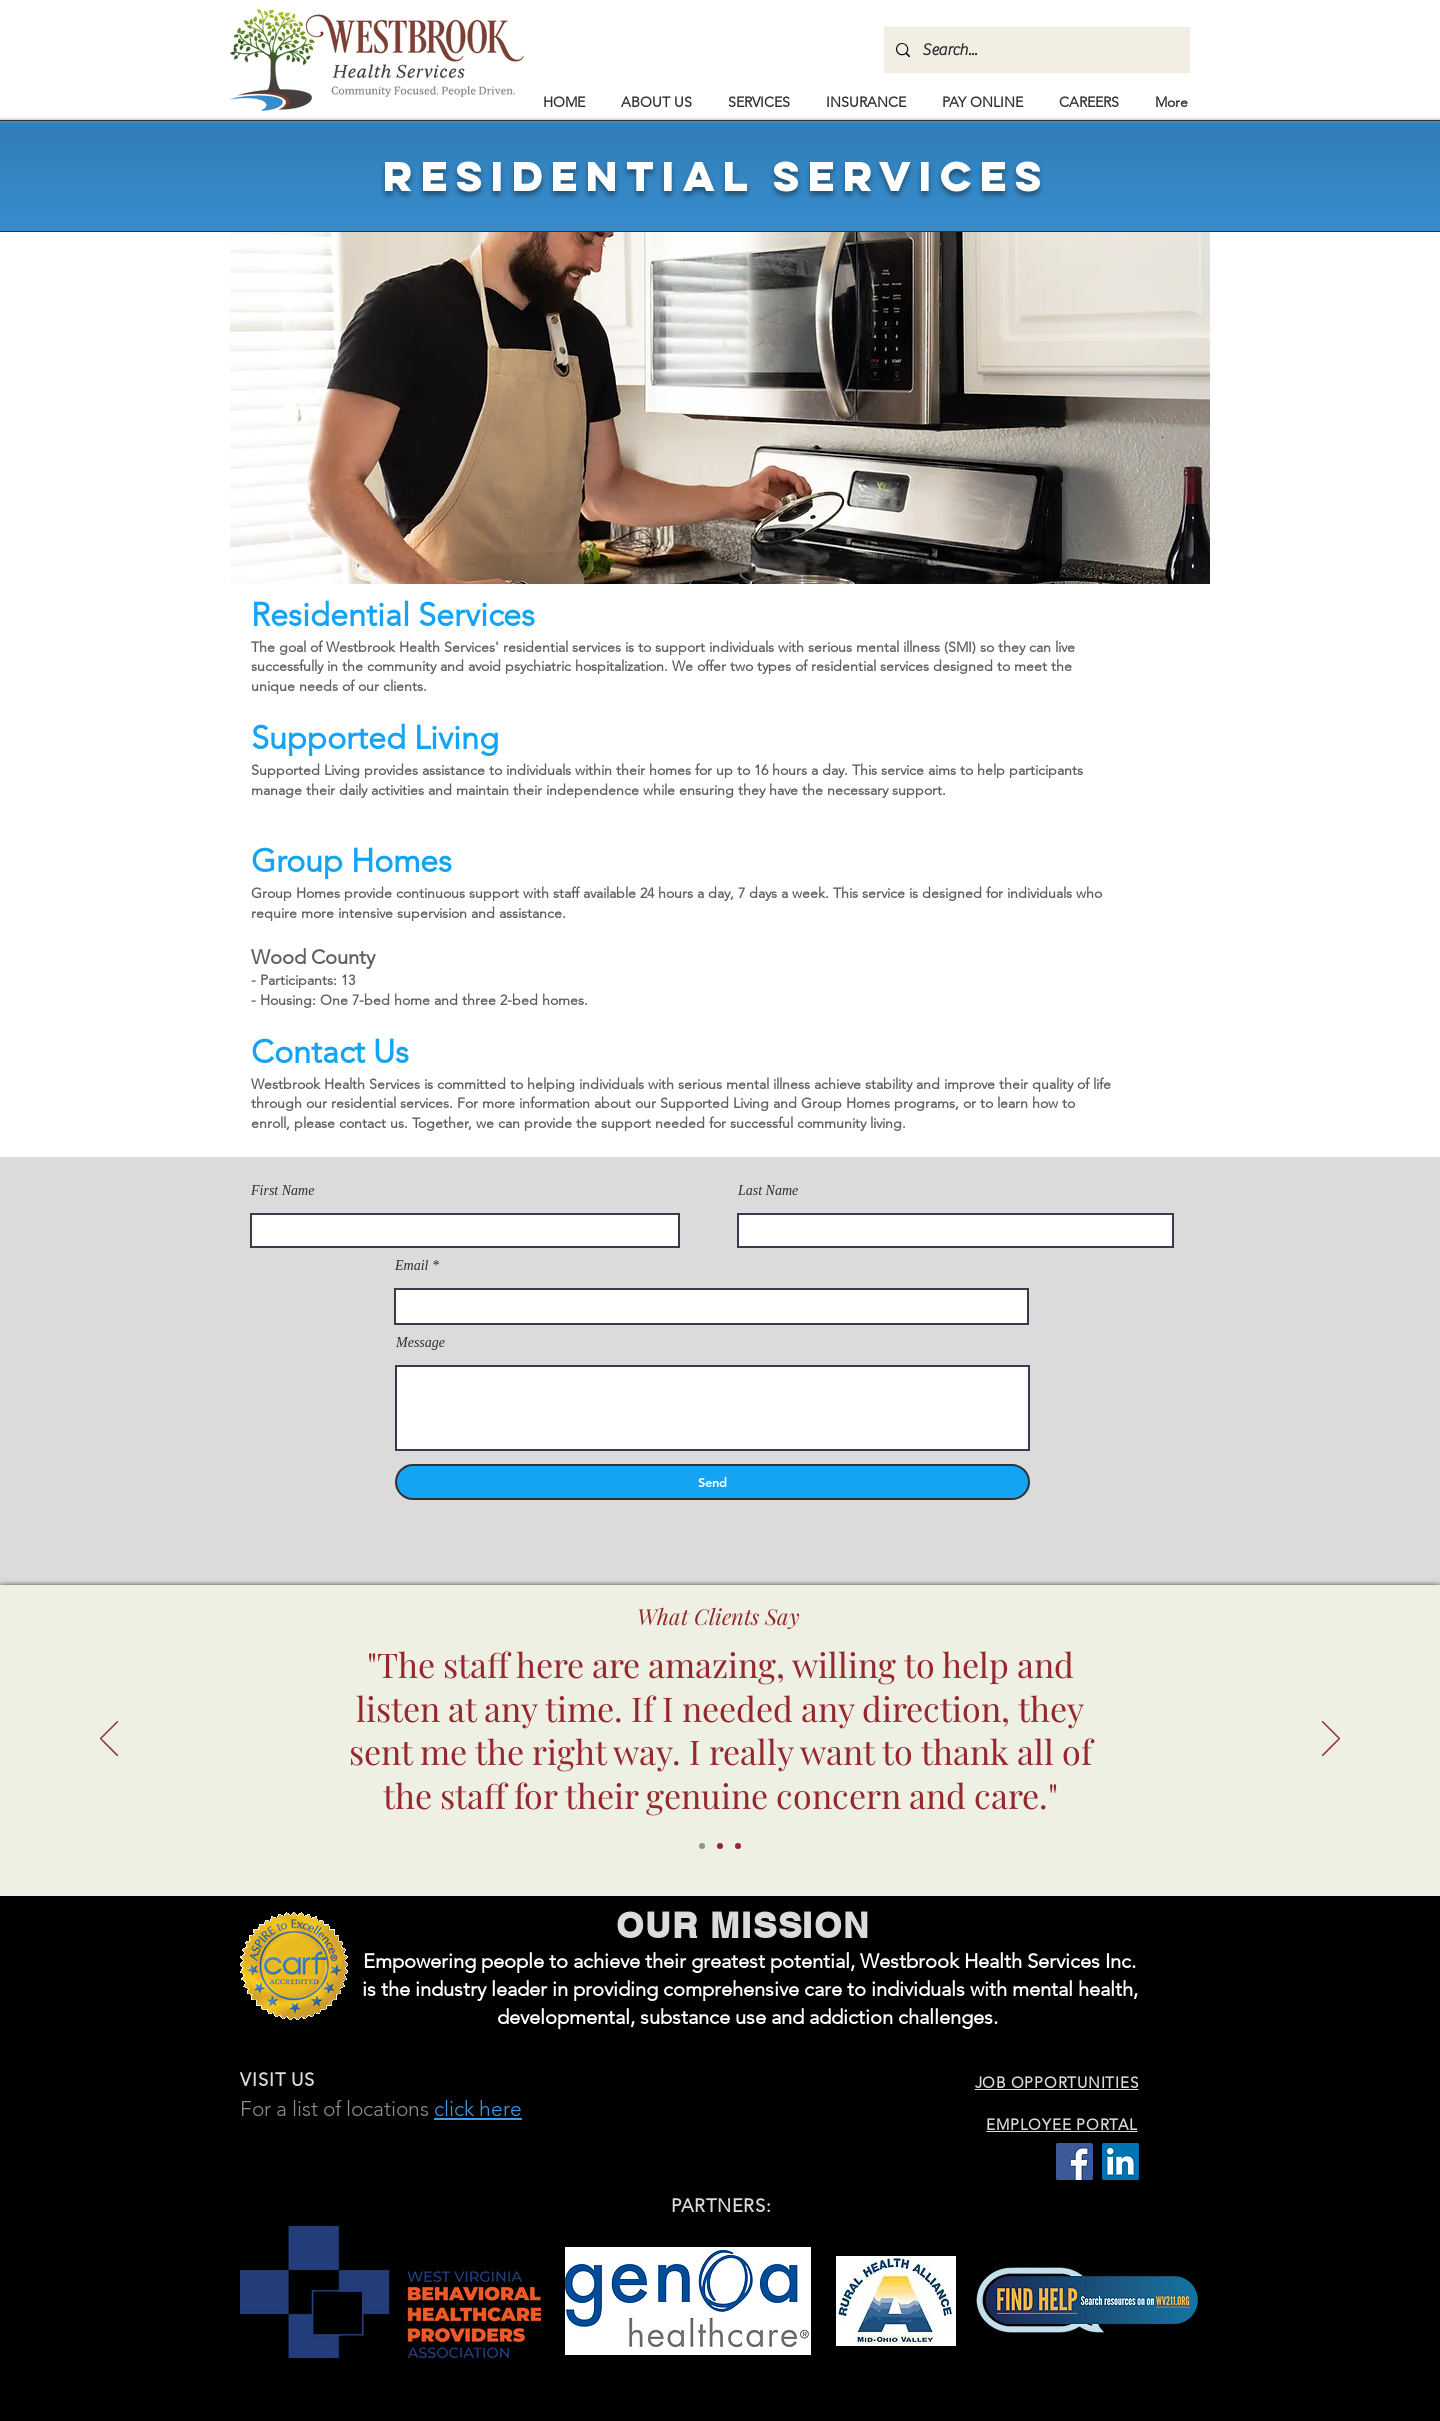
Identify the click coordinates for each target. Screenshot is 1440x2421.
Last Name (768, 1191)
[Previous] (109, 1740)
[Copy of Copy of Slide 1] (738, 1846)
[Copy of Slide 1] (720, 1846)
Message (420, 1343)
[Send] (712, 1482)
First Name (282, 1191)
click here (478, 2108)
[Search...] (1035, 50)
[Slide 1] (702, 1846)
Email (411, 1266)
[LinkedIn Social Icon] (1120, 2161)
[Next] (1331, 1740)
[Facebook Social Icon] (1074, 2161)
